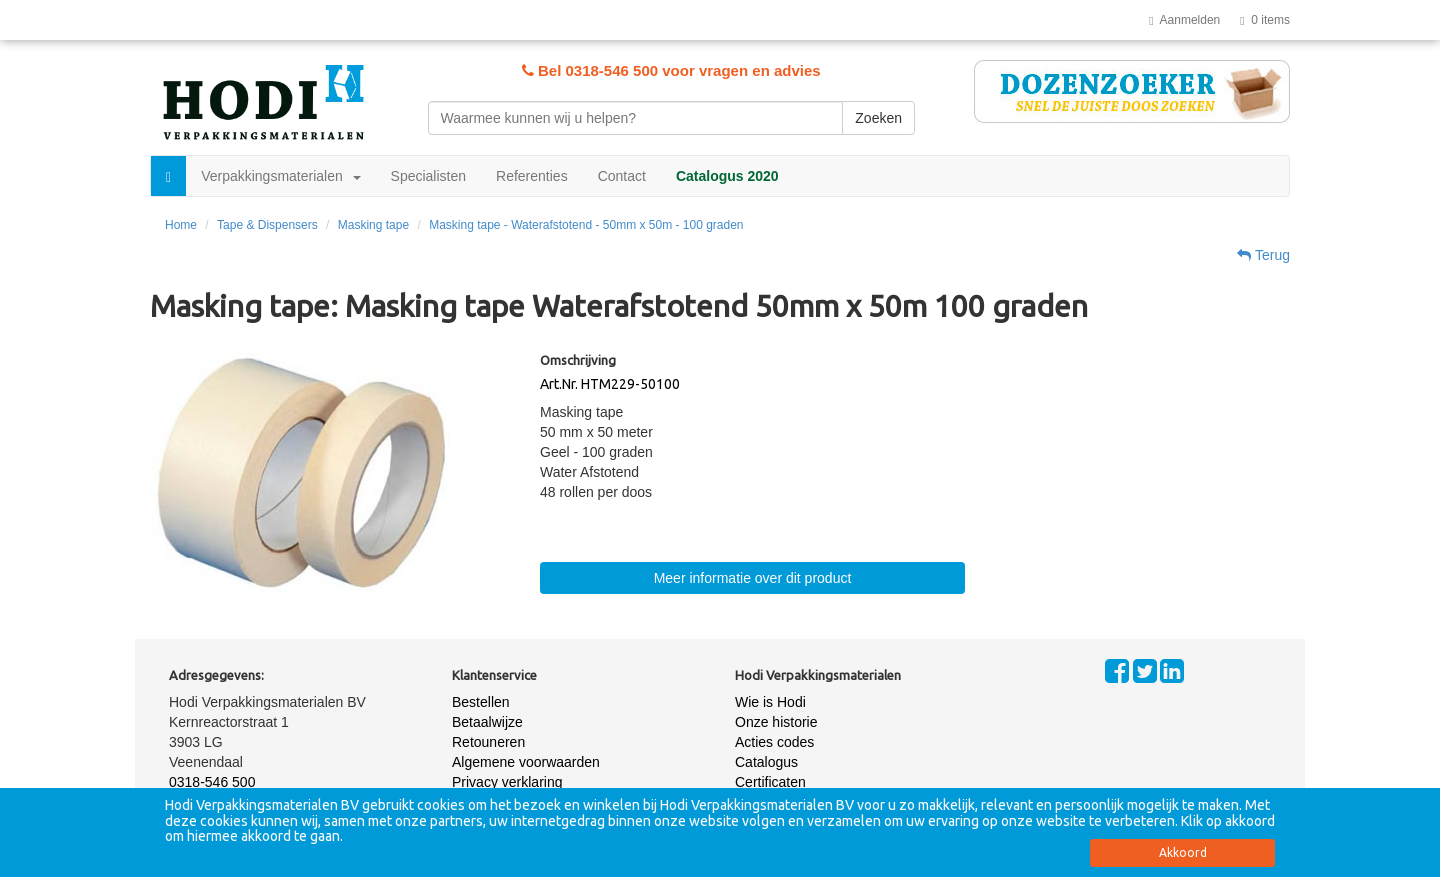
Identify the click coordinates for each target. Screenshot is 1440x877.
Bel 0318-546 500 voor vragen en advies (671, 70)
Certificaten (770, 782)
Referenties (532, 176)
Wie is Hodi (770, 702)
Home (181, 225)
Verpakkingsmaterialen (280, 176)
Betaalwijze (487, 722)
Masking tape (373, 225)
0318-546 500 (212, 782)
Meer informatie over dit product (753, 578)
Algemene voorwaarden (526, 762)
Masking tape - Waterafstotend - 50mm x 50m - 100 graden (586, 225)
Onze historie (776, 722)
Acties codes (774, 742)
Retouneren (488, 742)
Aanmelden (1184, 20)
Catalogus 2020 (727, 176)
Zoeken (878, 118)
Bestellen (481, 702)
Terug (1263, 255)
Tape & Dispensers (267, 225)
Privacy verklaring (507, 782)
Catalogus (766, 762)
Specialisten (429, 176)
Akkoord (1183, 852)
